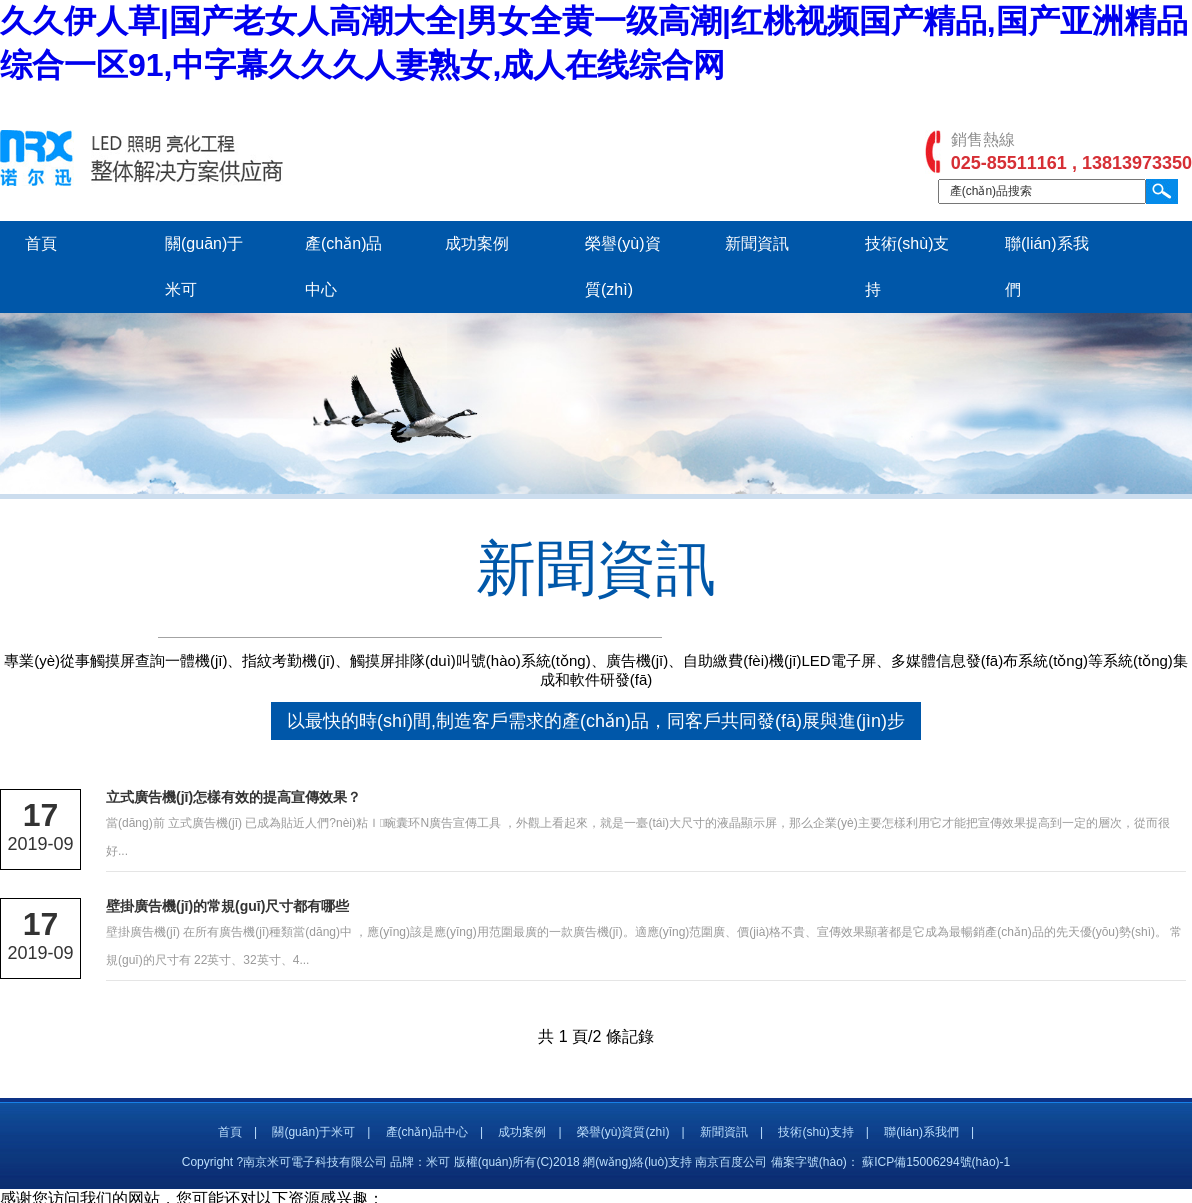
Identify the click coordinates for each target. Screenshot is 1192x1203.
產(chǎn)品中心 (427, 1132)
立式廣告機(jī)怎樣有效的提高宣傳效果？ (233, 797)
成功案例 (477, 243)
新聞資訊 (757, 243)
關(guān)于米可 (313, 1132)
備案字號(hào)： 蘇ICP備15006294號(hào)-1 (890, 1162)
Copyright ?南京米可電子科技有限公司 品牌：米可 (316, 1162)
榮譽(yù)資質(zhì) (623, 1132)
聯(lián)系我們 (921, 1132)
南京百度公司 (731, 1162)
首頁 (41, 243)
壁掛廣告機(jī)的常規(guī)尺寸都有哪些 (227, 906)
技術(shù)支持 (815, 1132)
